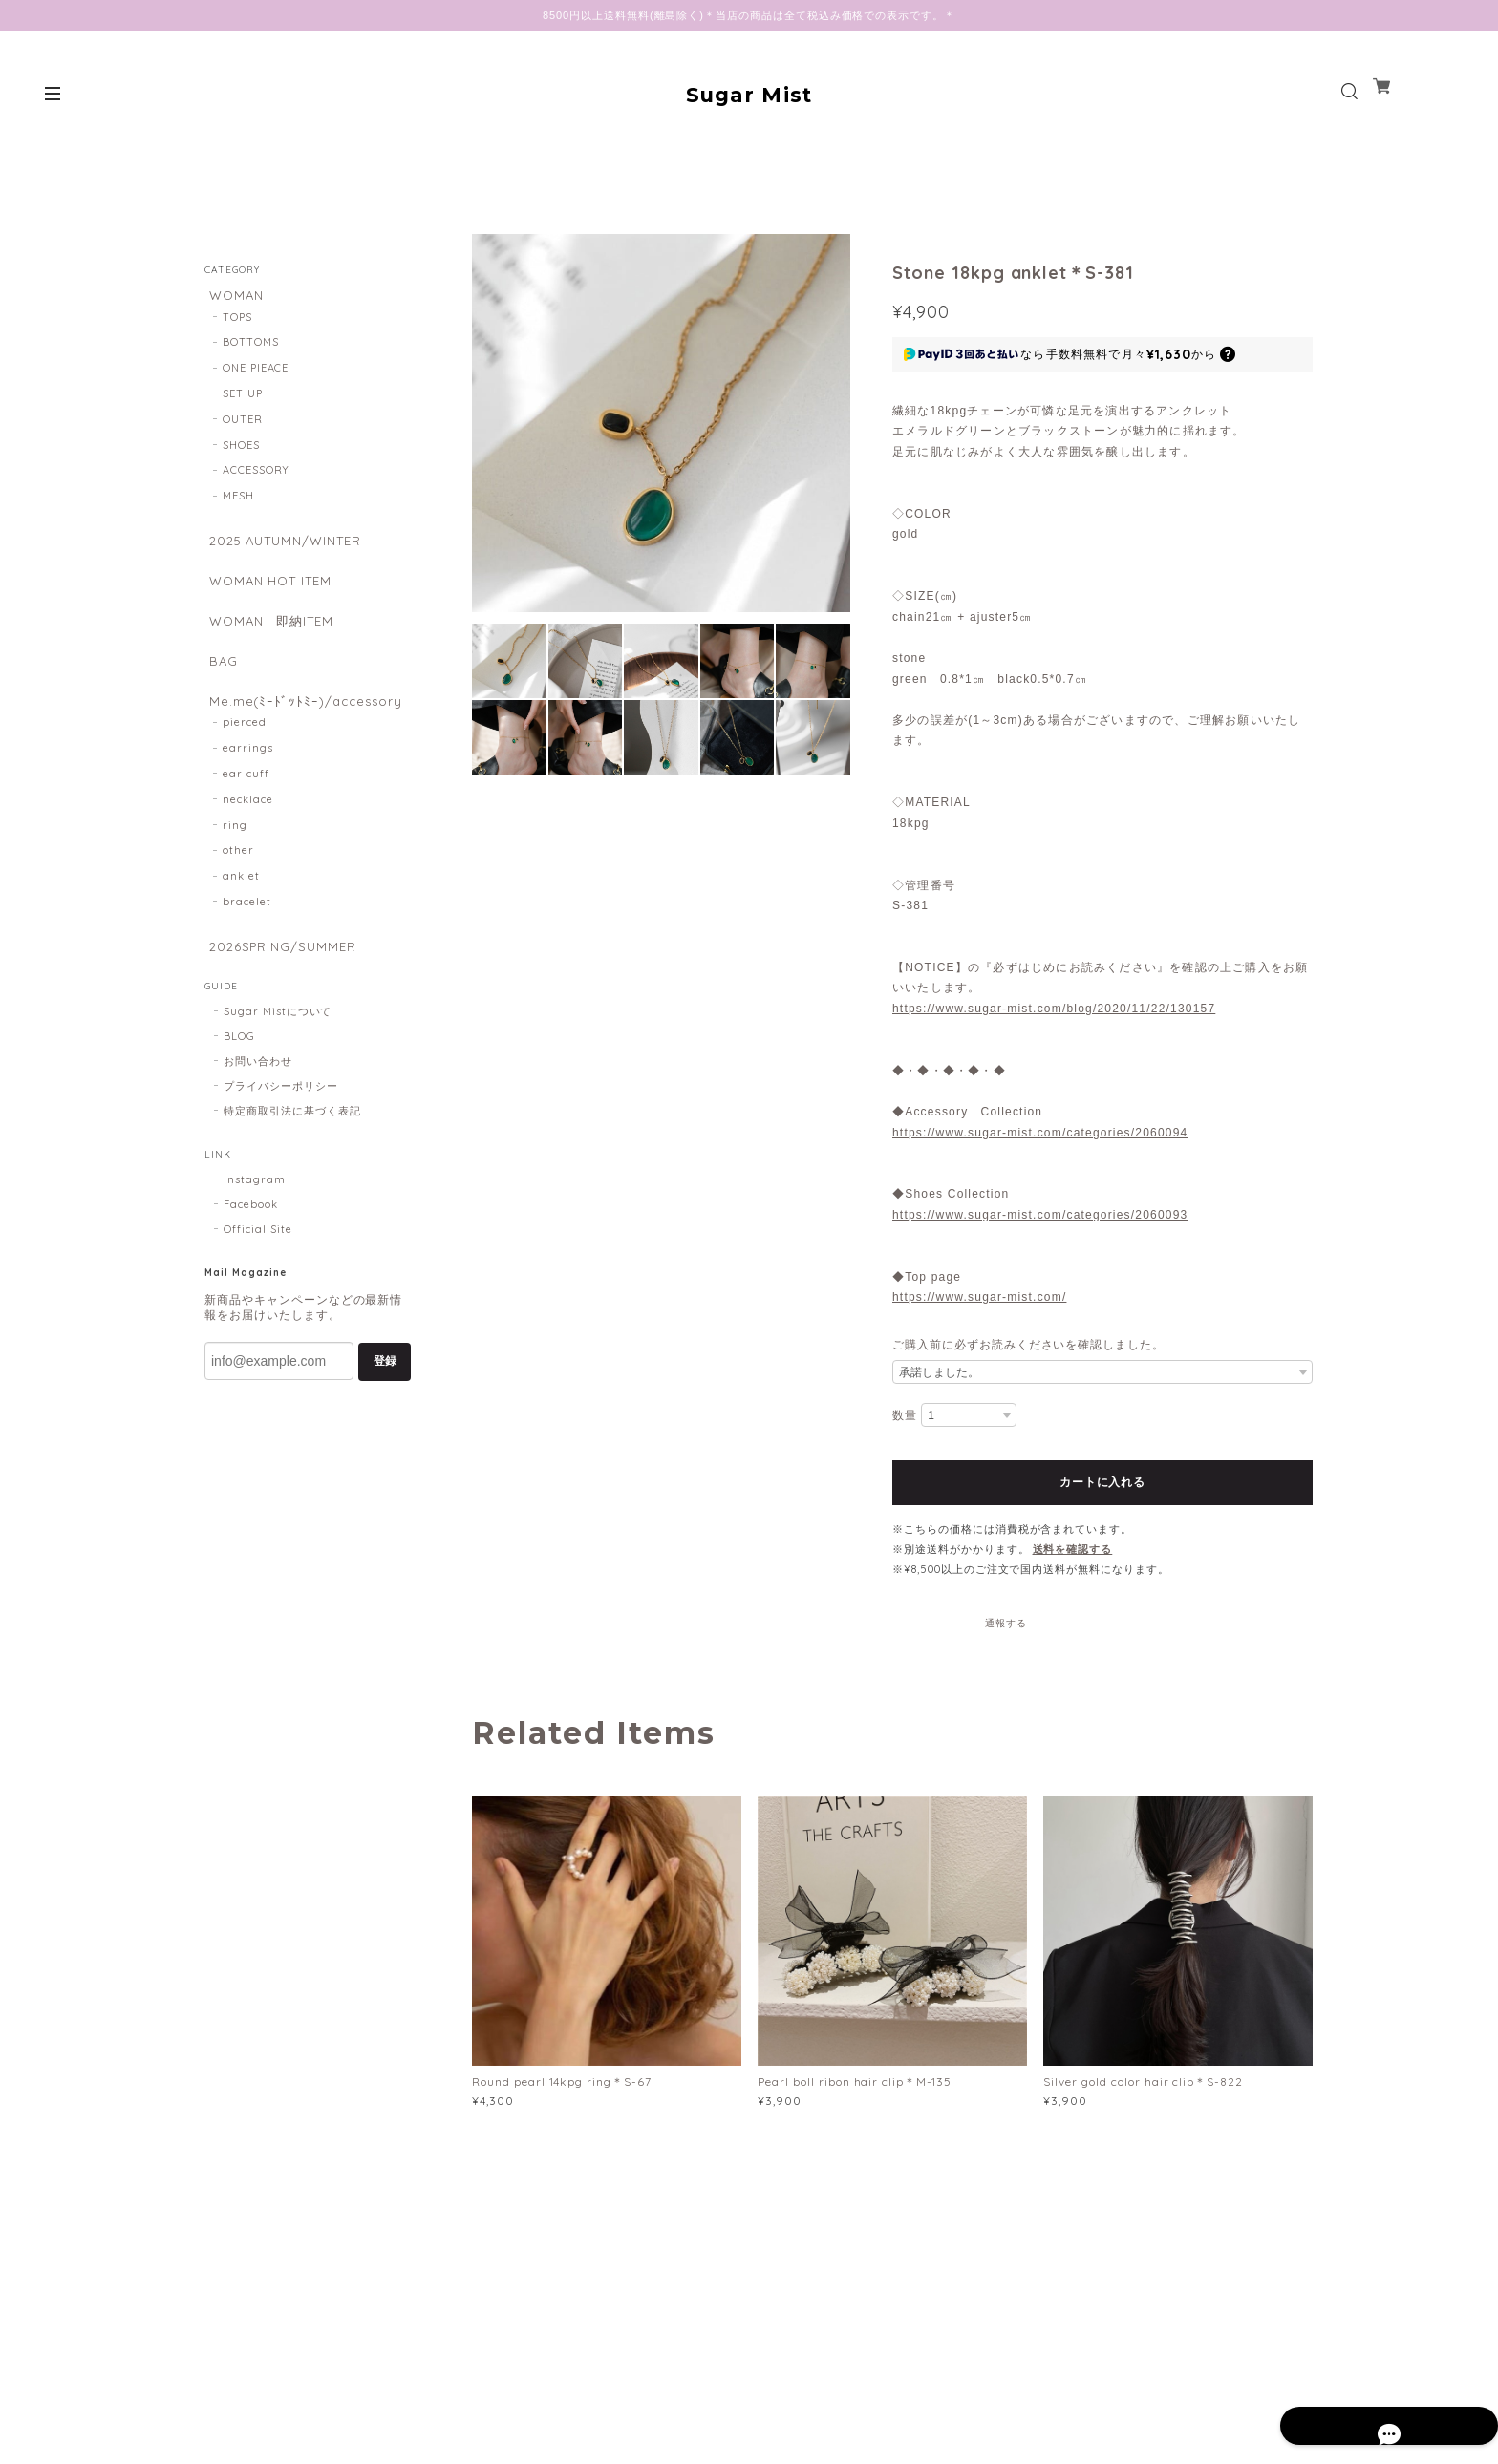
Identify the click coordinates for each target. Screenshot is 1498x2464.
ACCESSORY (256, 474)
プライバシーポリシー (281, 1117)
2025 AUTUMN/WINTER (287, 546)
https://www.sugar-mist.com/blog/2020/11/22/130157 (1053, 1008)
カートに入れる (1102, 1482)
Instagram (255, 1211)
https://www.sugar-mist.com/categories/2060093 (1040, 1214)
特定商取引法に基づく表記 (292, 1142)
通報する (1006, 1623)
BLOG (239, 1067)
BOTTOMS (251, 346)
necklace (248, 826)
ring (235, 852)
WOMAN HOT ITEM (270, 590)
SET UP (243, 398)
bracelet (247, 928)
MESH (238, 500)
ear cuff (246, 800)
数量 (904, 1415)
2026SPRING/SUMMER (281, 974)
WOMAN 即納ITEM (271, 635)
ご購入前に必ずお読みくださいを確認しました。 (1028, 1344)
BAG (219, 679)
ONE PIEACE (256, 372)
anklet (241, 902)
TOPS (237, 321)
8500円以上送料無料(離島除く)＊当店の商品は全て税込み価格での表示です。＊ (749, 15)
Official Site (257, 1260)
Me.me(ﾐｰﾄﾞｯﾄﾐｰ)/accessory (304, 724)
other (238, 877)
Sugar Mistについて (278, 1043)
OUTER (243, 423)
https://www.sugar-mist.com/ (979, 1297)
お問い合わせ (258, 1092)
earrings (248, 774)
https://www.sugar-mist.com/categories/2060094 (1040, 1132)
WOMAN (233, 295)
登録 (385, 1392)
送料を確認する (1073, 1549)
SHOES (241, 449)
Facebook (251, 1236)
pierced (245, 749)
